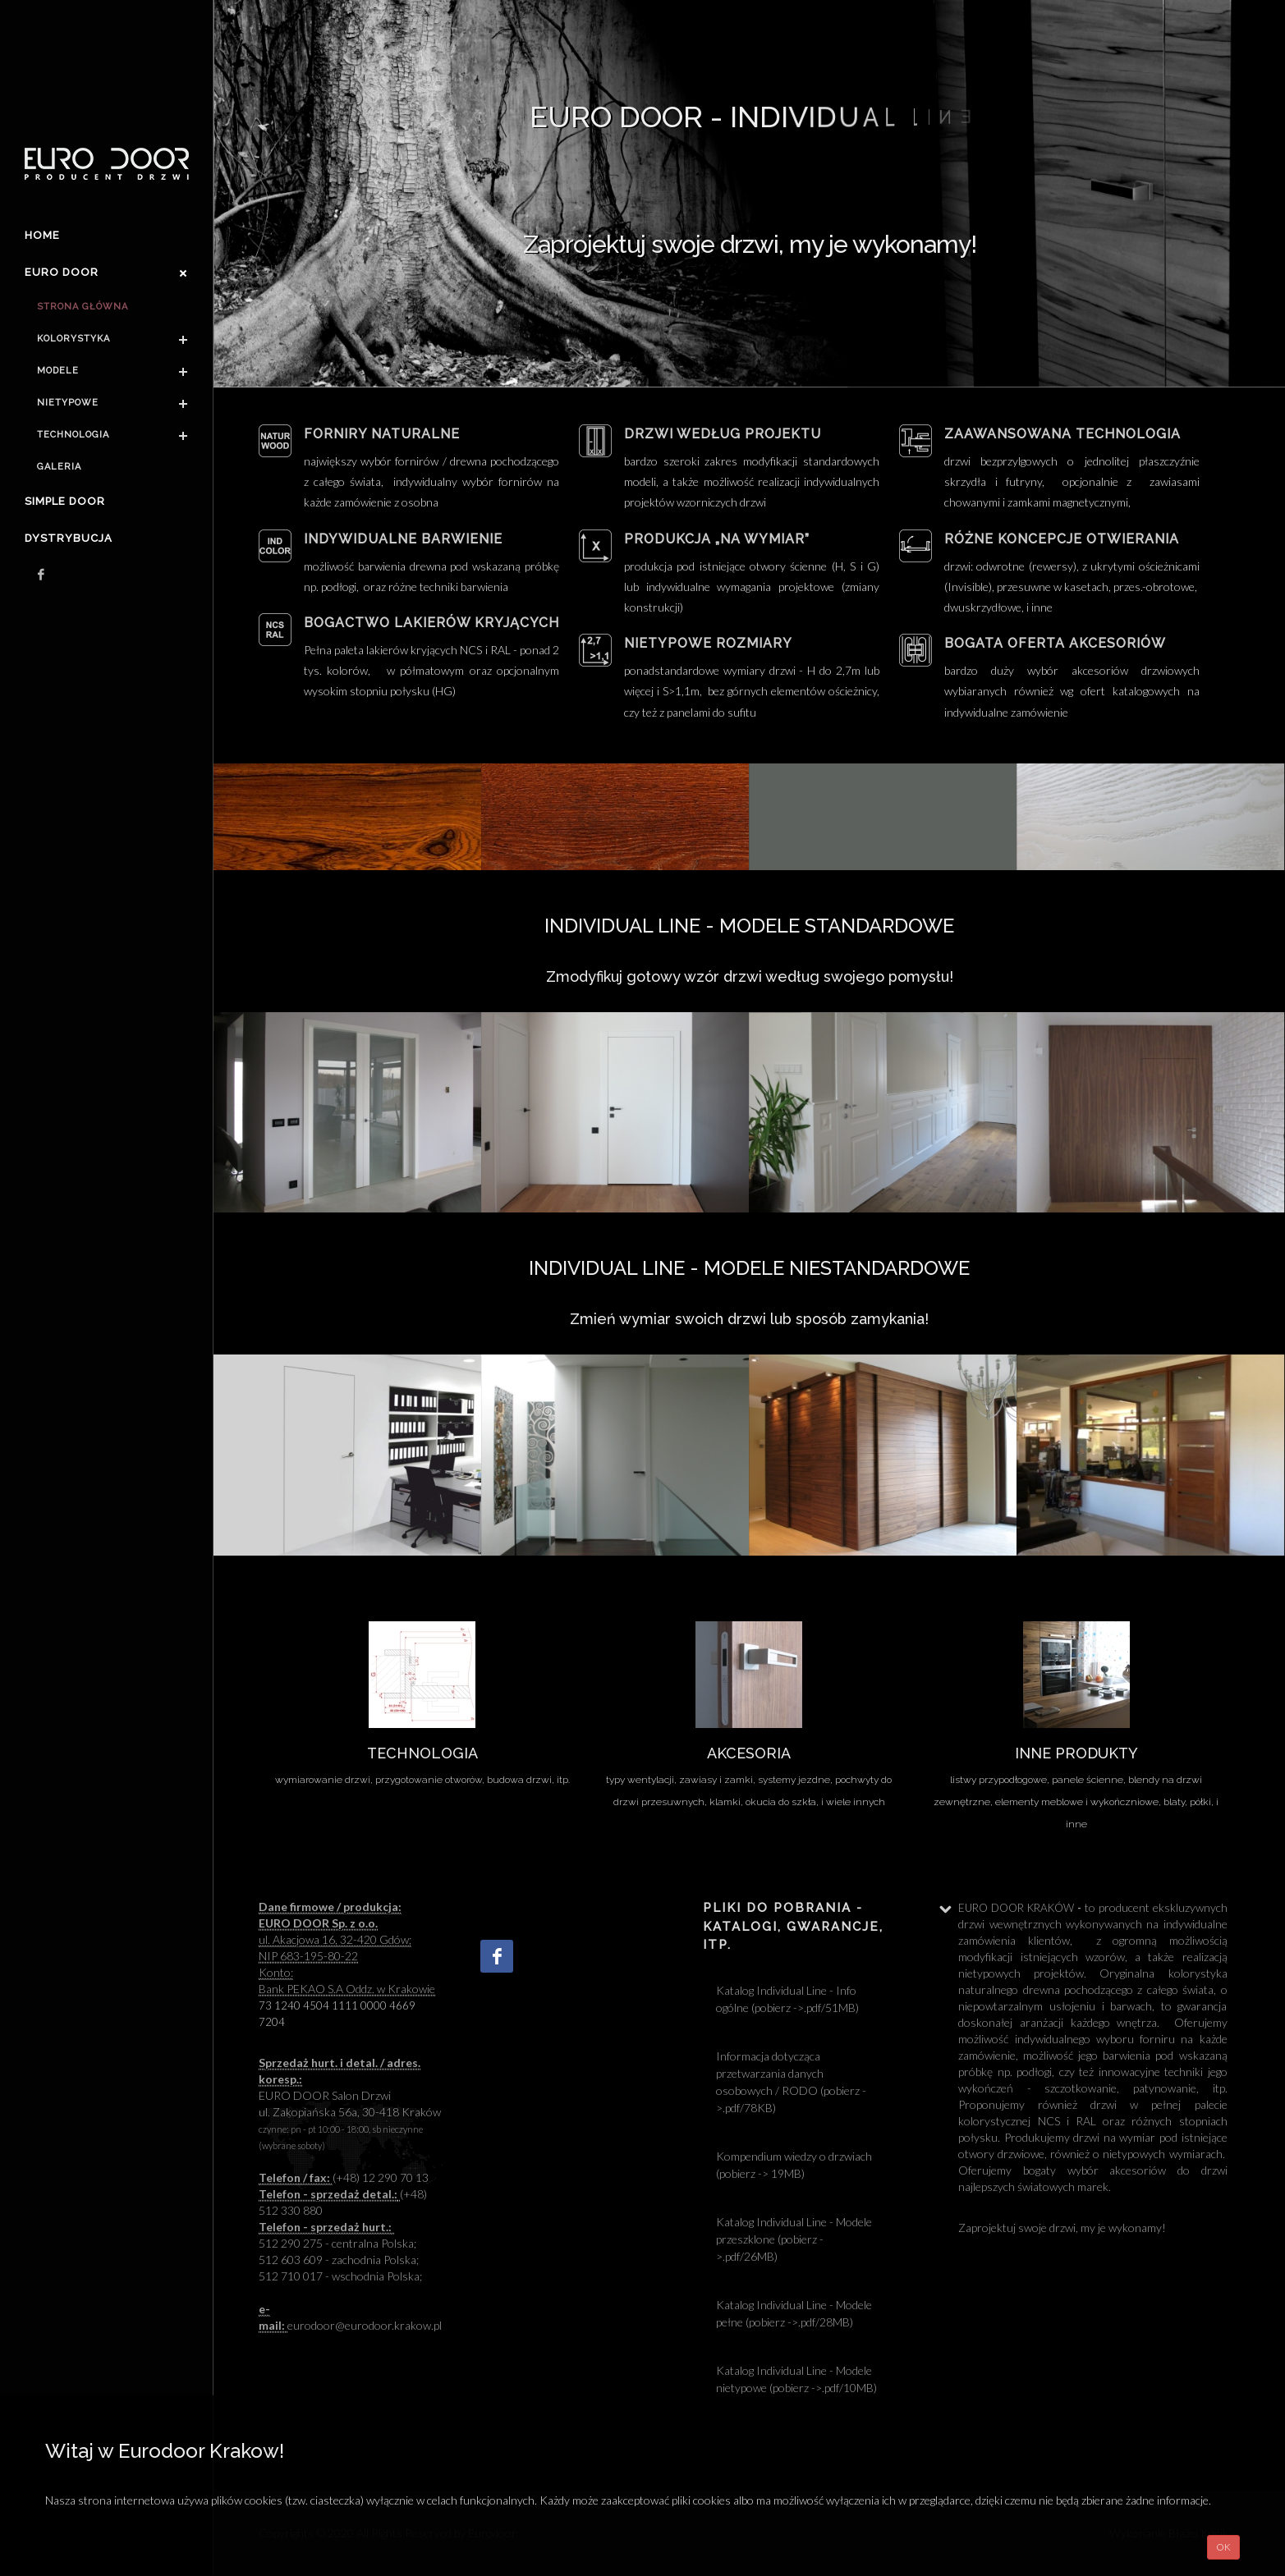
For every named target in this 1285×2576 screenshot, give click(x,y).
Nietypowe (68, 402)
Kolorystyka (73, 338)
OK (1223, 2547)
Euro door (62, 272)
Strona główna (82, 306)
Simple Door (65, 501)
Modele (58, 370)
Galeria (59, 466)
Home (42, 235)
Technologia (73, 434)
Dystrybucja (68, 538)
